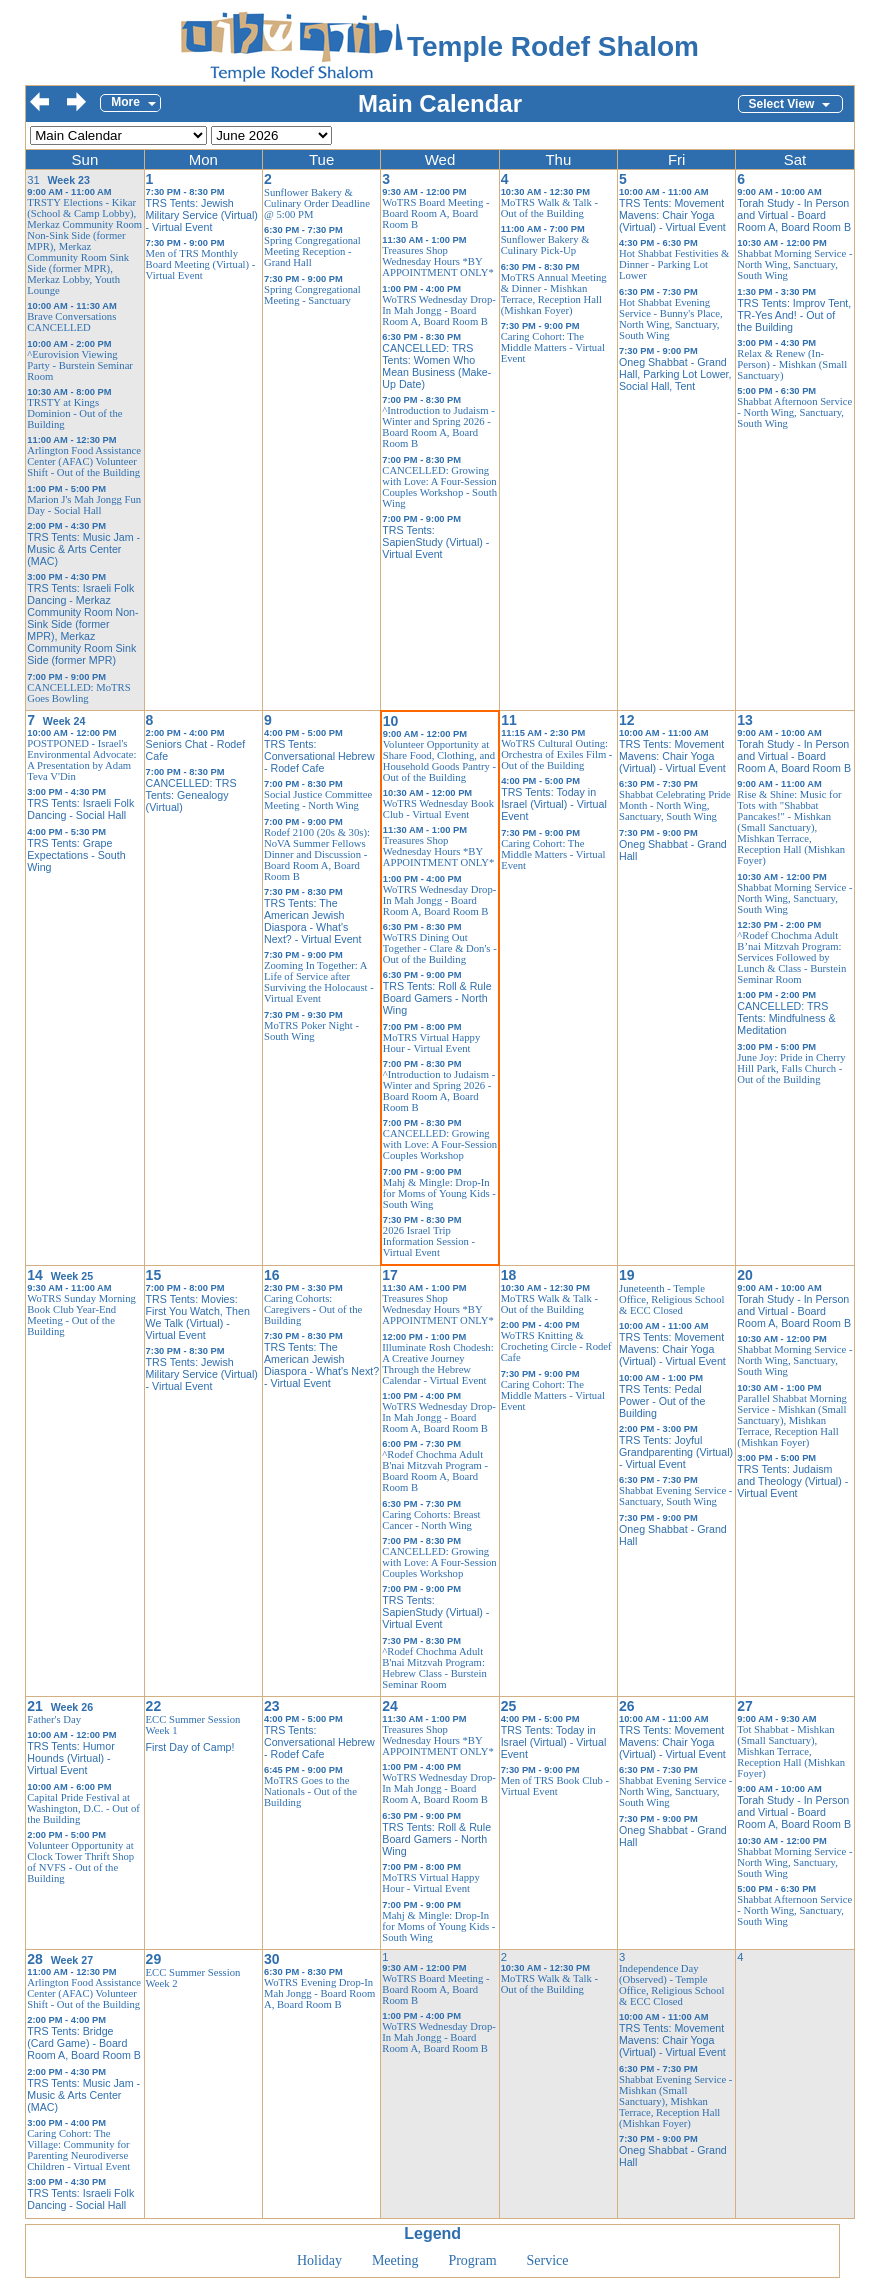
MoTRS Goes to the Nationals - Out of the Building (310, 1791)
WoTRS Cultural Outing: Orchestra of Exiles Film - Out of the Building (556, 754)
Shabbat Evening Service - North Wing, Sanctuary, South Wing (675, 1791)
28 (35, 1959)
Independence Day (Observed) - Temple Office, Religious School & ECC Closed (671, 1985)
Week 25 (72, 1276)
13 (745, 720)
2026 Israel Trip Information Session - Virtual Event (429, 1241)
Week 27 (72, 1960)
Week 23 (69, 180)
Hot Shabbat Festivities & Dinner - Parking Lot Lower (674, 264)
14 (35, 1275)
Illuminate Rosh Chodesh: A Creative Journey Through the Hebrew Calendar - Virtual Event (437, 1364)
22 (154, 1706)
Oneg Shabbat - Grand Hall (673, 850)
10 (391, 721)
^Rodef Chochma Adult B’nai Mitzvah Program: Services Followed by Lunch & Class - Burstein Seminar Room (791, 957)
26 (627, 1706)
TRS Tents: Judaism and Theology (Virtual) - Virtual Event (792, 1481)
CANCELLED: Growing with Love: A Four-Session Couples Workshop (440, 1144)
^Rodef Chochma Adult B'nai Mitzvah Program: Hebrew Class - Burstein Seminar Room (434, 1668)
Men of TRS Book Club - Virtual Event (555, 1786)
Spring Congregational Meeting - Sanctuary (312, 295)
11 (509, 720)
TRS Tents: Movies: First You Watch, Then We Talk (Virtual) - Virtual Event (198, 1317)
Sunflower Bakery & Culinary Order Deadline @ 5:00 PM (317, 203)
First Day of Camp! (190, 1747)
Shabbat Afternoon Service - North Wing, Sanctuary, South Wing (794, 412)
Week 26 (72, 1707)
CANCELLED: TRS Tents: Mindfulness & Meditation (786, 1018)
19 (627, 1275)
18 (509, 1275)
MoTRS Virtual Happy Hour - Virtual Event (431, 1043)
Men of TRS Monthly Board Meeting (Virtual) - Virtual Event (201, 264)
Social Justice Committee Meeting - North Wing (318, 800)
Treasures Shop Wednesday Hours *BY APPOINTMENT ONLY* (438, 261)
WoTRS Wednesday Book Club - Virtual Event (438, 809)
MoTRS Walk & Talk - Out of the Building (549, 208)
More (125, 102)
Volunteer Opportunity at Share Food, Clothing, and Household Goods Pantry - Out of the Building (439, 761)
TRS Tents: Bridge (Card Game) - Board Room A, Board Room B (84, 2043)
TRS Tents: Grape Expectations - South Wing (76, 855)
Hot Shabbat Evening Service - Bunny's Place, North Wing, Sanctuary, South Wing (671, 319)
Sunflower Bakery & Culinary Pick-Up (545, 245)
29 (154, 1959)
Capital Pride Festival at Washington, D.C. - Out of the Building (83, 1808)
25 (509, 1706)
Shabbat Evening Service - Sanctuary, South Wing (675, 1496)
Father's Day (54, 1719)
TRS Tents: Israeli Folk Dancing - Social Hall (80, 809)
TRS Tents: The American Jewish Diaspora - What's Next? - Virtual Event (313, 921)
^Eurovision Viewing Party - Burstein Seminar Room (80, 365)
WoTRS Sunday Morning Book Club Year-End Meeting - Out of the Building (81, 1315)
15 (154, 1275)
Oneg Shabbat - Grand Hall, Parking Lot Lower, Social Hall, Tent (675, 374)
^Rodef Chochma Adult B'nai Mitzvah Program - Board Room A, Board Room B (435, 1471)
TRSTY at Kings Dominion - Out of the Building (74, 413)
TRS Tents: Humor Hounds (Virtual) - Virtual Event (70, 1758)
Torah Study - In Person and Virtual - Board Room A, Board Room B (794, 215)
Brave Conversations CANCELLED (71, 322)
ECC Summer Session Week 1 (193, 1725)
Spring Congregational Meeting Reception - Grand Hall (312, 251)
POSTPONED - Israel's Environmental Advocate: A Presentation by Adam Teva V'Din (81, 760)
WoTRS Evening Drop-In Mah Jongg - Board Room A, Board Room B (319, 1993)
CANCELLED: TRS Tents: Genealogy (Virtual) (191, 795)
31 (33, 180)
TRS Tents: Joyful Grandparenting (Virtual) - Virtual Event (676, 1452)
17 (390, 1275)
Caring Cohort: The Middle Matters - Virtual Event (553, 347)
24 (390, 1706)
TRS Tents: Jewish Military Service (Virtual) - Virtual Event (202, 215)
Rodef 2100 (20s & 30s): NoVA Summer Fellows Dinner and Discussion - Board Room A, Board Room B (317, 854)
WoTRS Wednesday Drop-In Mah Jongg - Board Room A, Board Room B (439, 310)
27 (745, 1706)
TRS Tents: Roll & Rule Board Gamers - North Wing (437, 998)
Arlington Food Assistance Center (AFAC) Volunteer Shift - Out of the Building (84, 461)
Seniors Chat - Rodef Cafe (196, 750)
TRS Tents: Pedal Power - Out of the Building (662, 1401)
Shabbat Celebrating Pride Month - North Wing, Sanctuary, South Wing (675, 805)
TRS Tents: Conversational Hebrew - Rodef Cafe (319, 756)
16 (272, 1275)
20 (745, 1275)
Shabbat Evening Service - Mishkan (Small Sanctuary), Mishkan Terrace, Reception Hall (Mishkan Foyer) (675, 2101)
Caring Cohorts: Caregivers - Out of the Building (313, 1309)
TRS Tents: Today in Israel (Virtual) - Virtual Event (554, 804)
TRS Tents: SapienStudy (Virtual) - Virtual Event (435, 542)
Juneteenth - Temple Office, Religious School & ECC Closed (671, 1299)
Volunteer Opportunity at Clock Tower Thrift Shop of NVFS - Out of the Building (80, 1862)
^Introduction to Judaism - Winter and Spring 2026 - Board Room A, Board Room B (438, 427)
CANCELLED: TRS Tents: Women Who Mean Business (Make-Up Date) (436, 366)
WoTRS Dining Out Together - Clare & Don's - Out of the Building (440, 948)
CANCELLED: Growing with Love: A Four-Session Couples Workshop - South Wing (439, 487)
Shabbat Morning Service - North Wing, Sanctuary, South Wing (794, 264)
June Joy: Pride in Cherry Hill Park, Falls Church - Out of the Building (791, 1068)
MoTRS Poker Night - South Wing (311, 1031)
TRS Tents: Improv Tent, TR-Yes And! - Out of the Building (794, 315)
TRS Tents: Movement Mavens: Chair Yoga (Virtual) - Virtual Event (672, 215)
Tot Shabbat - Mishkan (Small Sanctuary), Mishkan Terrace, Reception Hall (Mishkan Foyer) (791, 1751)
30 (272, 1959)
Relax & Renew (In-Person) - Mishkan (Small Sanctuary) (792, 364)
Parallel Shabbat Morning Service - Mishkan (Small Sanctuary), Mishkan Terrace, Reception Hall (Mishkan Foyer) (792, 1420)
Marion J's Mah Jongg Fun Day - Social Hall (84, 505)
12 (627, 720)
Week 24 (64, 721)
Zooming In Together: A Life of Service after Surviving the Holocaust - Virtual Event (319, 982)
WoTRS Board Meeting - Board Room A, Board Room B (435, 213)
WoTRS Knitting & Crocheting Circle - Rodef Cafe (556, 1346)
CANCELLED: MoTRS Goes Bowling (78, 693)
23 (272, 1706)
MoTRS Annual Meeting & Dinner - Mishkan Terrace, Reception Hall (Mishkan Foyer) (554, 294)
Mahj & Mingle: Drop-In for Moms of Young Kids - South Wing (439, 1193)
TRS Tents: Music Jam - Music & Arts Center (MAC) (83, 549)
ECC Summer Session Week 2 (193, 1978)
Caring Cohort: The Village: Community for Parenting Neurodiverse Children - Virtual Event (78, 2150)
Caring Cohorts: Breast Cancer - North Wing (431, 1520)
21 (35, 1706)
